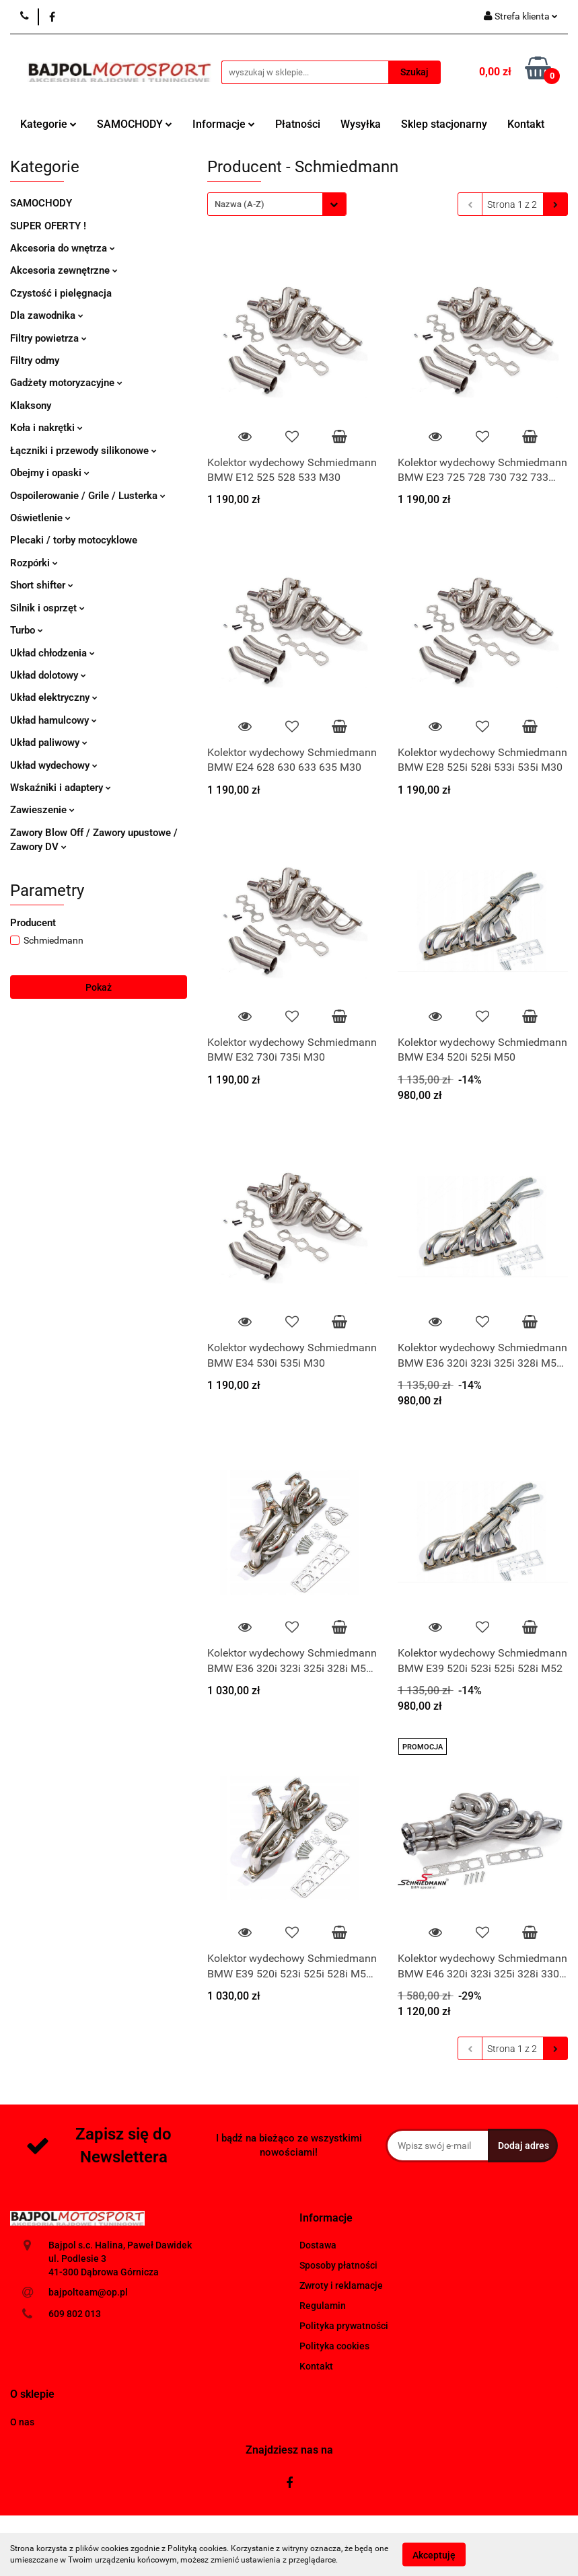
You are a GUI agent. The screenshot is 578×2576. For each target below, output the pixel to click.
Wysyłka (360, 124)
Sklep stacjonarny (444, 124)
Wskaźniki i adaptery (60, 788)
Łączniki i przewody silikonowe (83, 451)
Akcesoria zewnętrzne (64, 270)
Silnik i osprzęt (47, 608)
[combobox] (277, 204)
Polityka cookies (334, 2346)
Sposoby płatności (338, 2265)
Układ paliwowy (48, 742)
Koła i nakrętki (46, 428)
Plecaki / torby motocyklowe (73, 540)
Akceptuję (434, 2554)
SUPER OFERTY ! (48, 226)
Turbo (26, 630)
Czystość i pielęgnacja (61, 293)
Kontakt (525, 124)
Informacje (223, 124)
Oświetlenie (40, 518)
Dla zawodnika (46, 315)
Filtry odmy (34, 360)
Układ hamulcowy (53, 720)
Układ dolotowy (48, 675)
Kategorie (48, 124)
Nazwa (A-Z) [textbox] (239, 204)
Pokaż (98, 987)
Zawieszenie (42, 810)
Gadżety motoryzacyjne (66, 383)
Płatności (297, 124)
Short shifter (41, 585)
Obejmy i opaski (49, 473)
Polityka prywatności (343, 2325)
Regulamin (322, 2305)
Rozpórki (34, 563)
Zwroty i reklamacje (341, 2285)
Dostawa (317, 2245)
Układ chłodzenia (52, 653)
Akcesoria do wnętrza (62, 248)
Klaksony (30, 406)
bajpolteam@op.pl (88, 2292)
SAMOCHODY (134, 124)
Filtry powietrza (48, 338)
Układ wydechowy (54, 765)
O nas (22, 2422)
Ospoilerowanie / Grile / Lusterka (88, 496)
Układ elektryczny (54, 697)
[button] (326, 2218)
